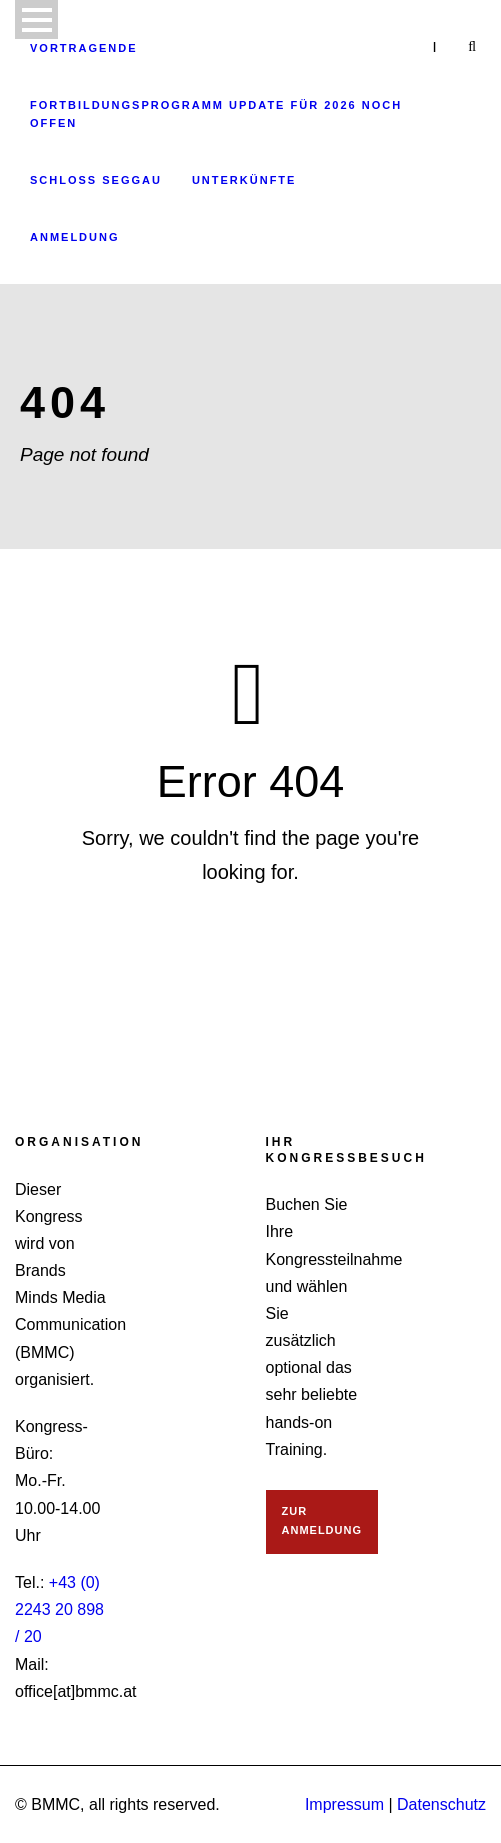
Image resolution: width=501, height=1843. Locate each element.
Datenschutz (441, 1804)
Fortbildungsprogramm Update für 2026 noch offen (216, 114)
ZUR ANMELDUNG (322, 1520)
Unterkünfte (244, 180)
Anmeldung (75, 237)
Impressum (344, 1804)
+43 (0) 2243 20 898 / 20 (59, 1609)
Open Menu (36, 19)
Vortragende (84, 48)
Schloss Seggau (96, 180)
